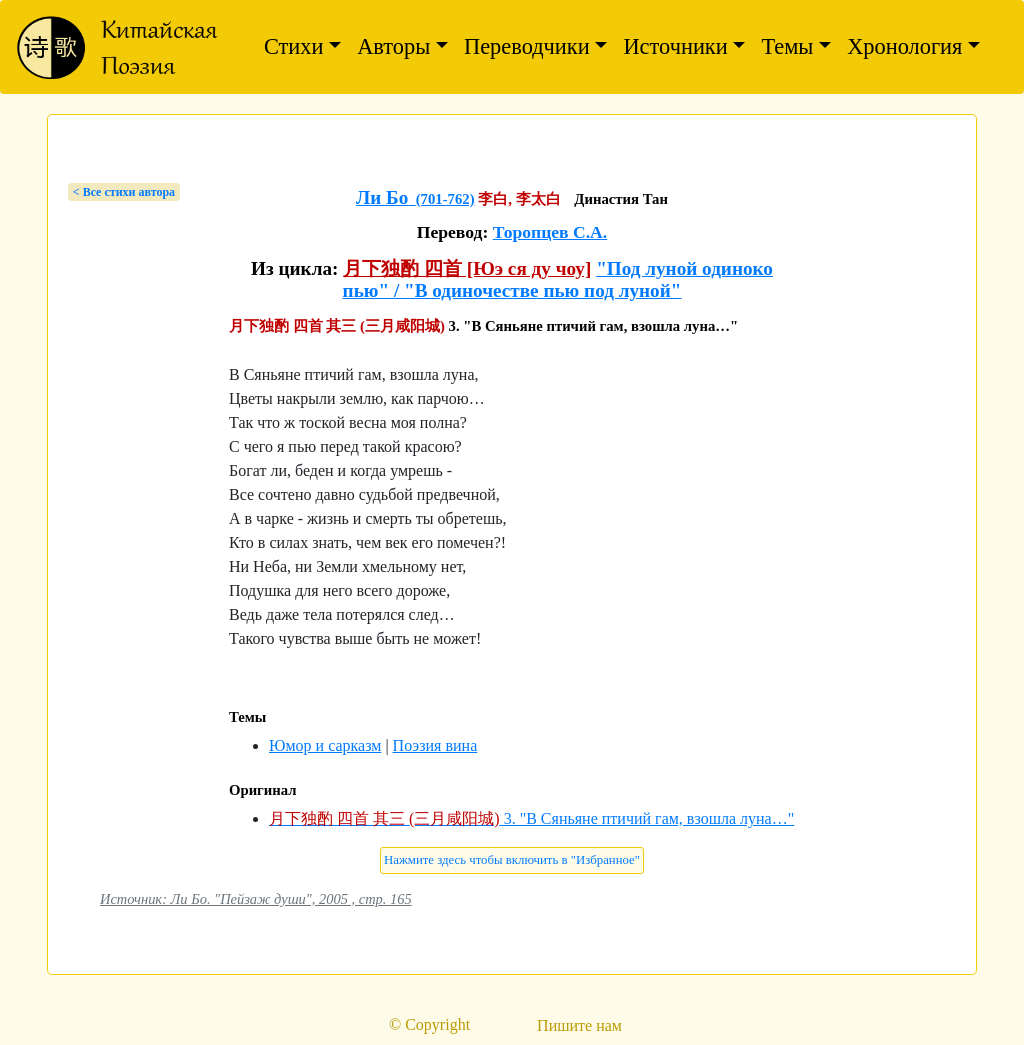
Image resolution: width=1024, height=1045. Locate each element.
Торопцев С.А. (550, 232)
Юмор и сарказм (325, 745)
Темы (787, 46)
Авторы (393, 46)
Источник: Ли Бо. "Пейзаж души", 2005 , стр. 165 (256, 899)
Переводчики (527, 46)
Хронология (904, 46)
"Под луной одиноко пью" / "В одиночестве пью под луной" (558, 279)
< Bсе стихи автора (124, 192)
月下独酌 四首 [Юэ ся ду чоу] (467, 268)
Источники (675, 46)
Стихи (294, 46)
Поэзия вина (435, 745)
